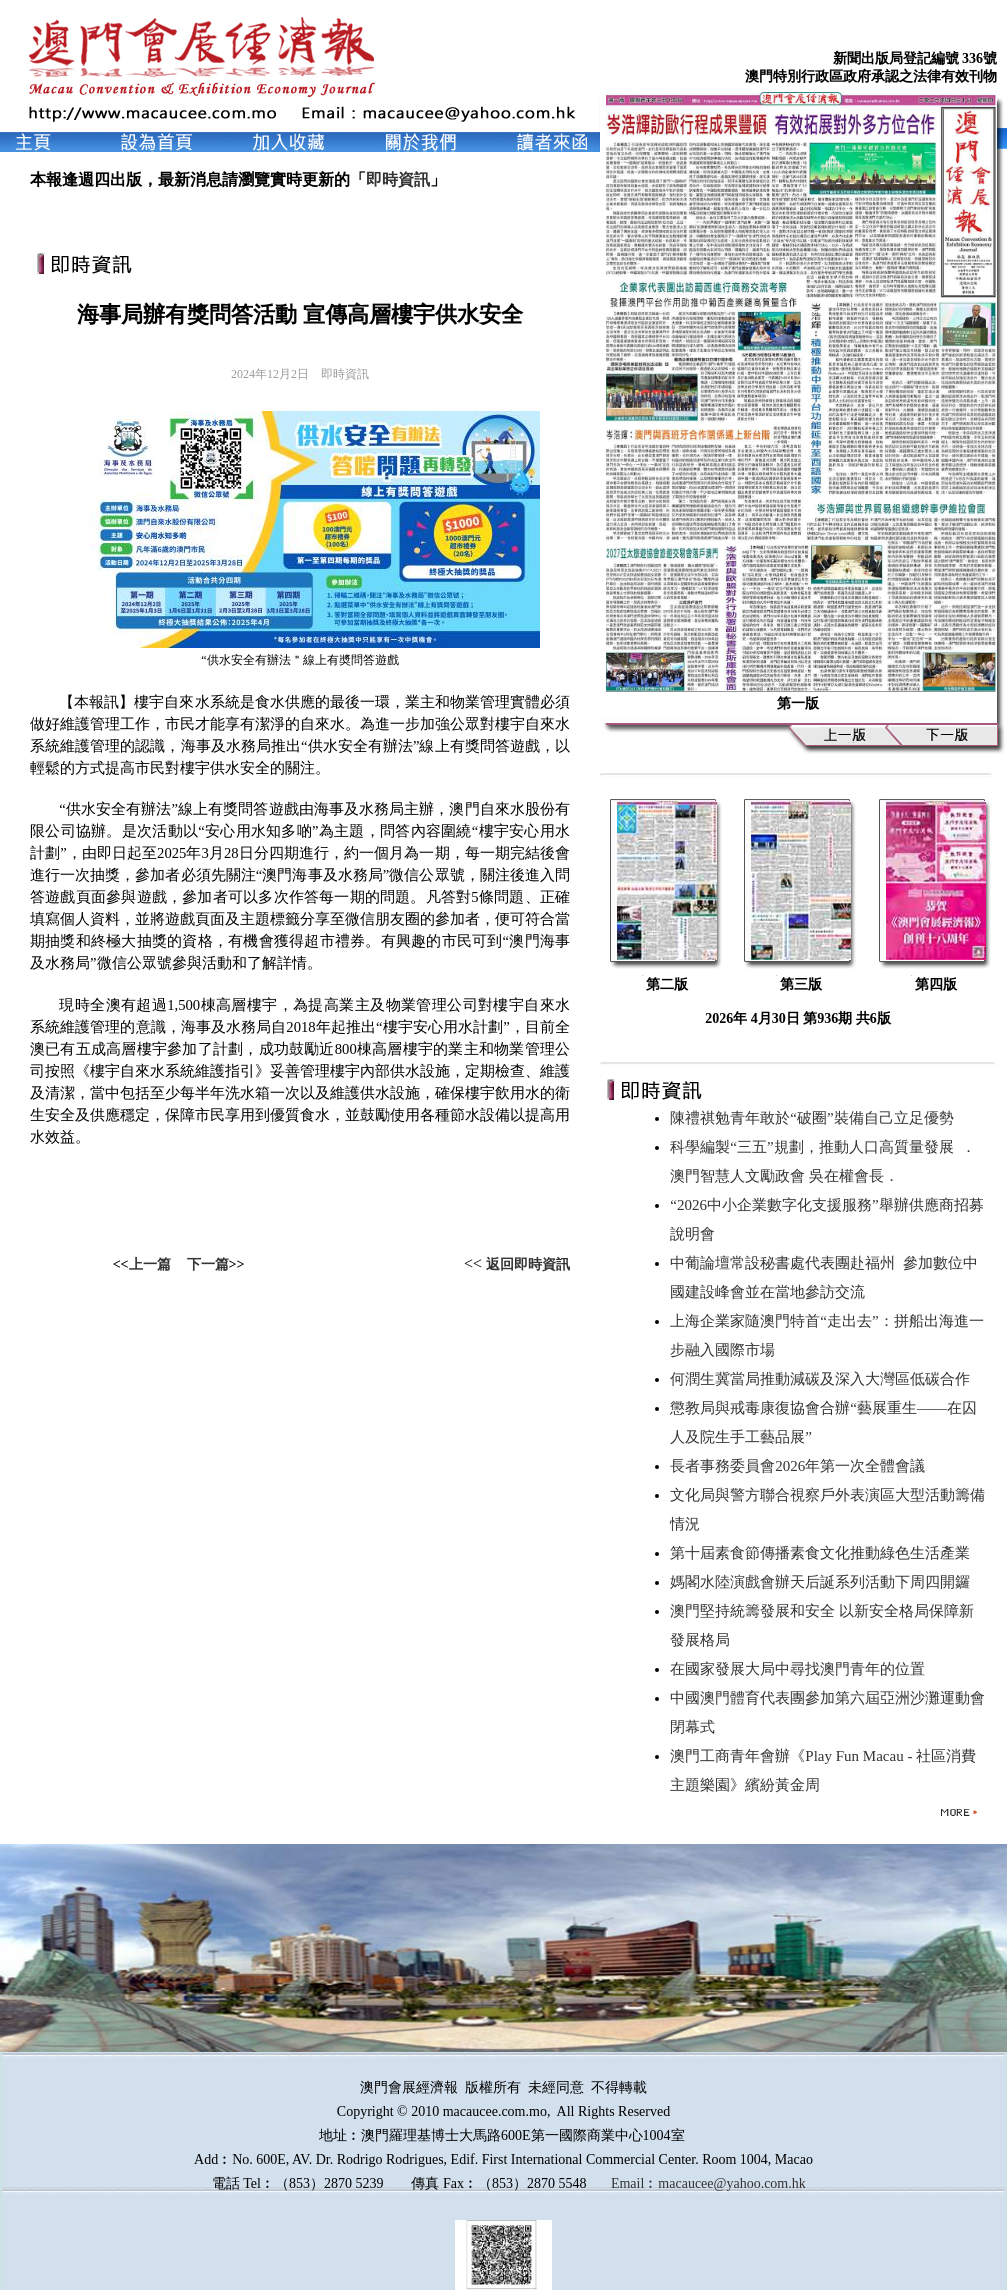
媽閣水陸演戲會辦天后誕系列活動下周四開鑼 (824, 1582)
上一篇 (150, 1264)
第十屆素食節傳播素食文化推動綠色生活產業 (824, 1553)
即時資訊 (398, 179)
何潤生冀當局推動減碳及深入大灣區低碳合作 (824, 1379)
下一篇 (208, 1264)
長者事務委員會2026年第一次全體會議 (801, 1466)
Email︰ (634, 2183)
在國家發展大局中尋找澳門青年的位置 (801, 1669)
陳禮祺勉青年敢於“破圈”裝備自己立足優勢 (815, 1118)
